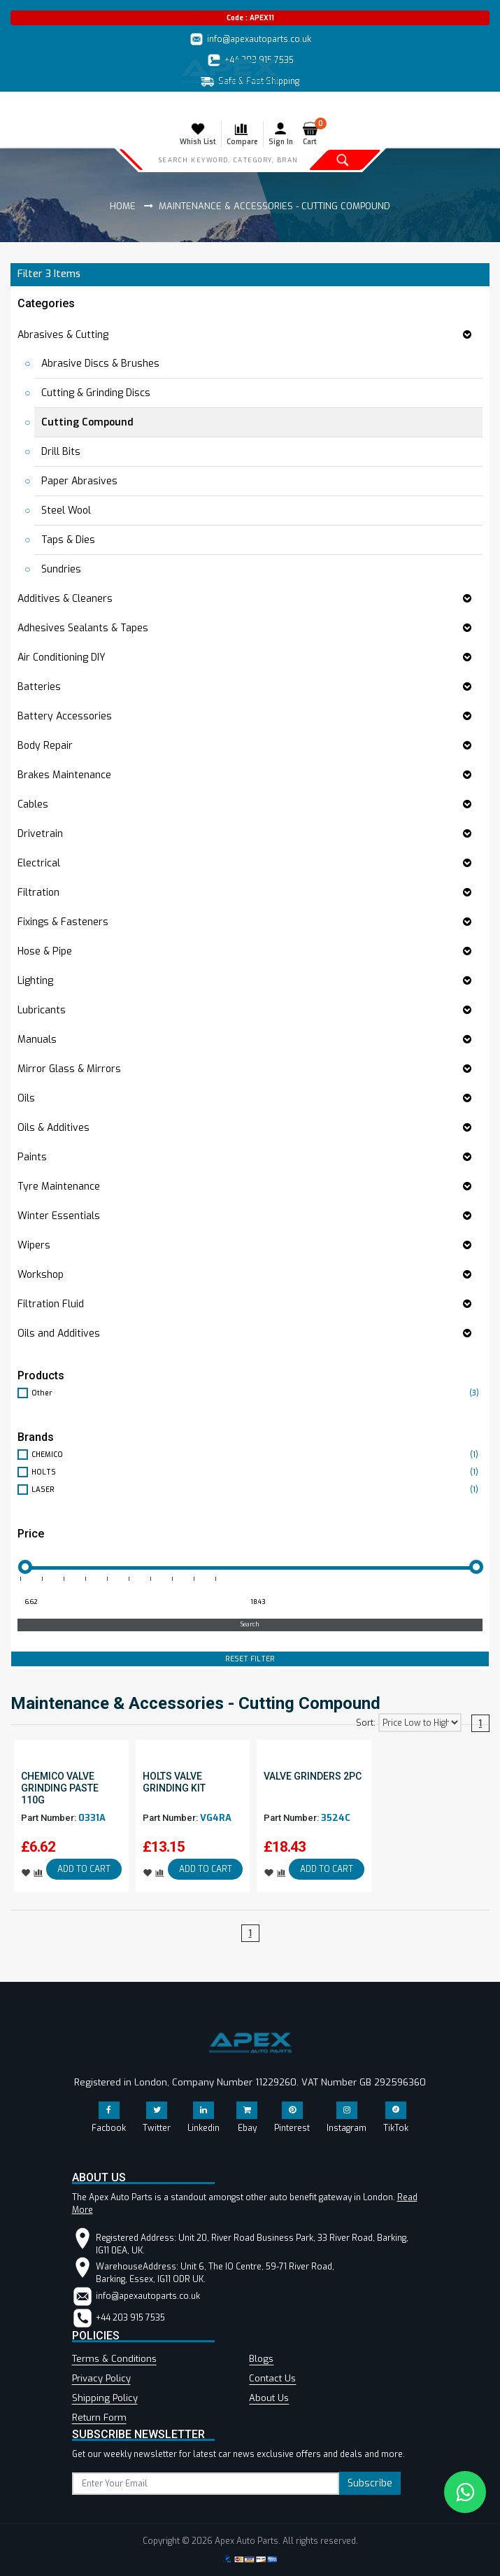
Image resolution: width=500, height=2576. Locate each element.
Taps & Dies (68, 540)
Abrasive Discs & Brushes (100, 363)
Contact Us (272, 2378)
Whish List (198, 133)
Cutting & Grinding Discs (95, 393)
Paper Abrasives (79, 481)
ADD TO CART (83, 1869)
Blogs (261, 2359)
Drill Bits (60, 451)
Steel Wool (66, 510)
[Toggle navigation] (19, 106)
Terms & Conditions (114, 2359)
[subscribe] (206, 2483)
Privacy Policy (101, 2378)
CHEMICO (257, 1454)
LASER (257, 1489)
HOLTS (257, 1472)
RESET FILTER (250, 1658)
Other (257, 1393)
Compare (242, 133)
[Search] (228, 159)
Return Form (99, 2417)
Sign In (281, 133)
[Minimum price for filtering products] (129, 1602)
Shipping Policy (105, 2398)
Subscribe (370, 2483)
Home (123, 206)
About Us (269, 2398)
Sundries (61, 569)
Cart (313, 133)
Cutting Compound (87, 422)
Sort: (366, 1723)
